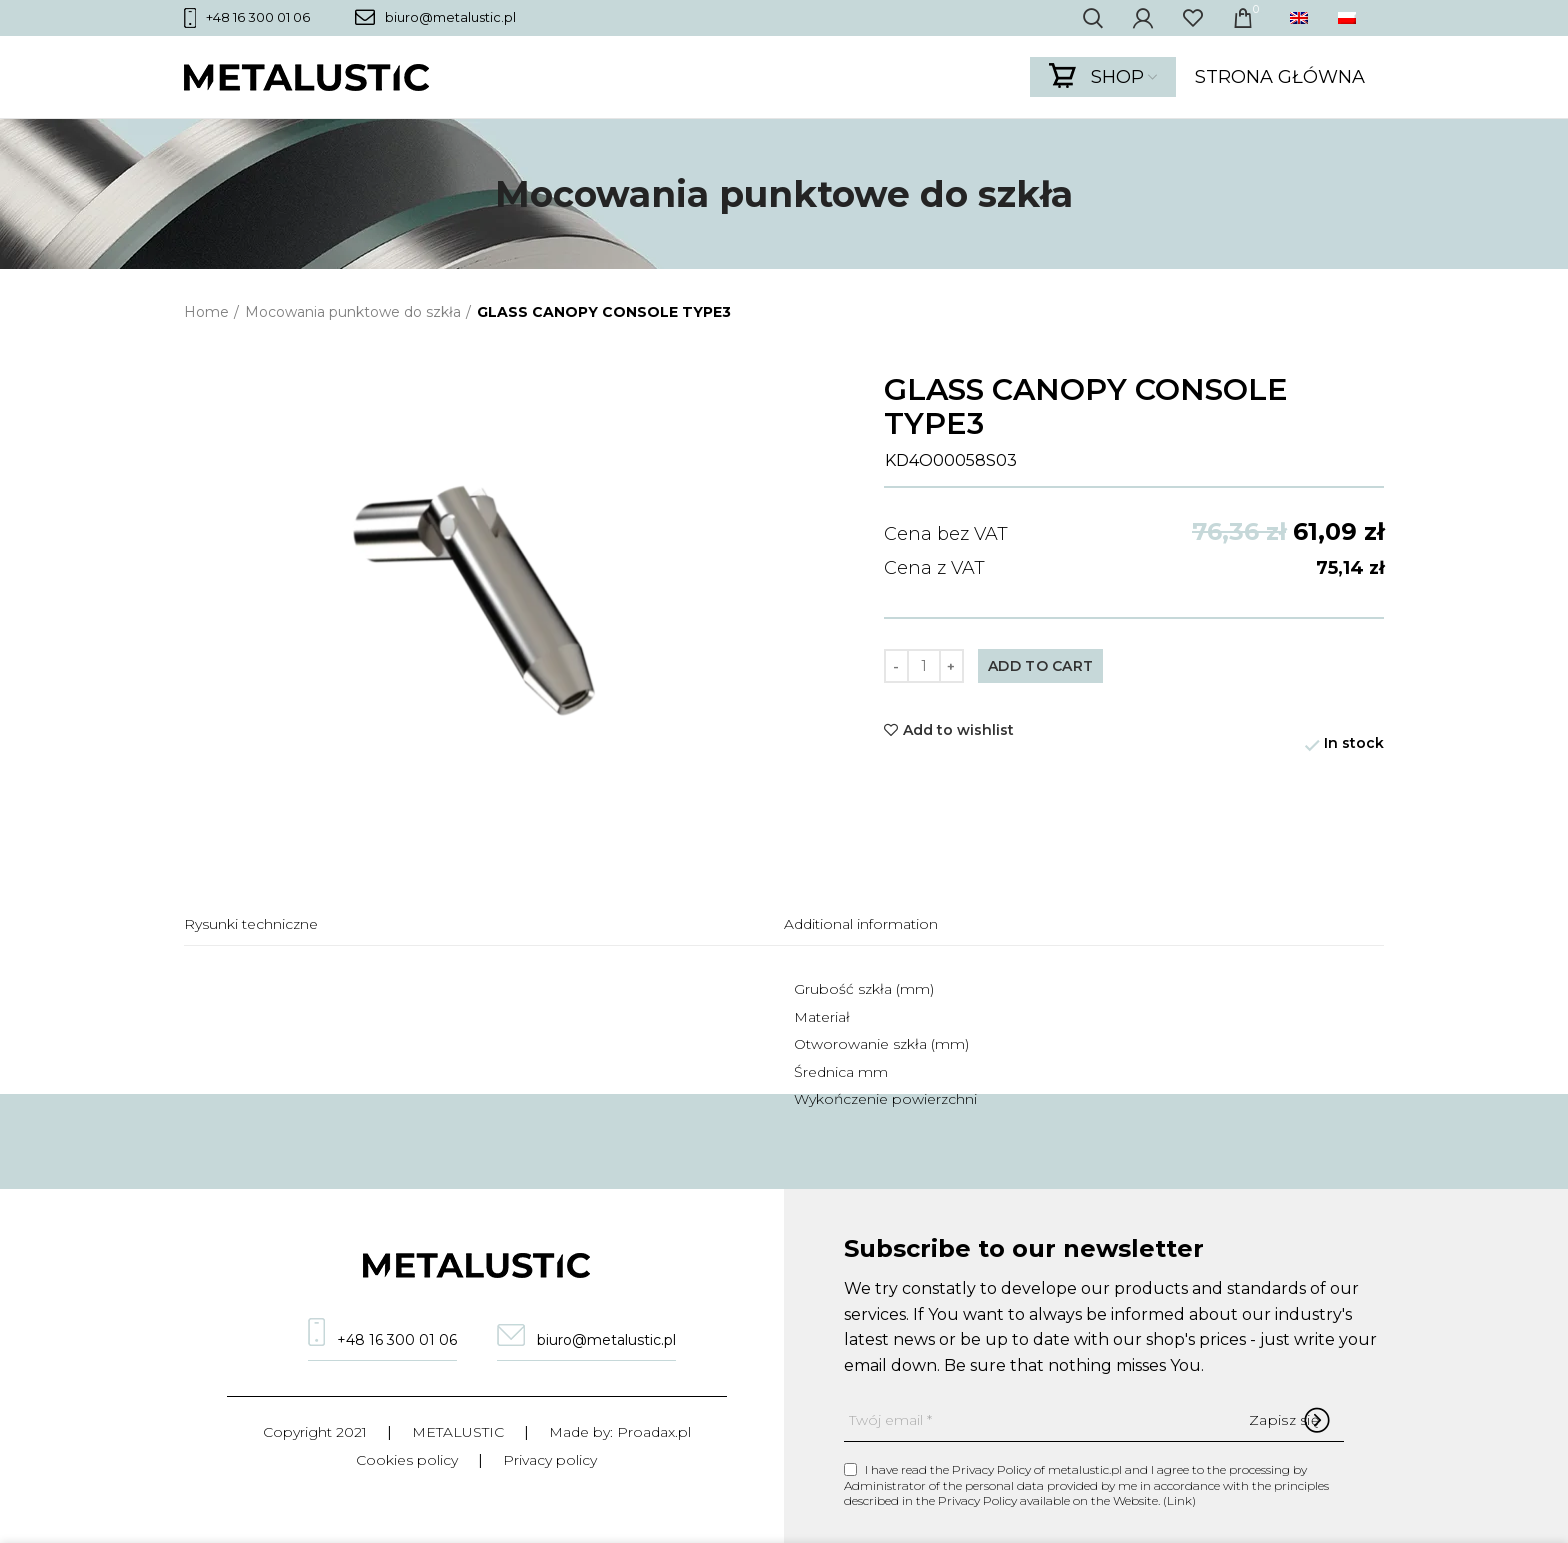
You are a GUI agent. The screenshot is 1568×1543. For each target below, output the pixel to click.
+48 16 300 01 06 (247, 18)
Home (206, 312)
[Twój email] (1094, 1420)
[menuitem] (1304, 18)
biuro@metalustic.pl (435, 17)
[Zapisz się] (1284, 1420)
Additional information (861, 924)
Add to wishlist (958, 730)
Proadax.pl (654, 1432)
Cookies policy (407, 1460)
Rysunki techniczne (251, 924)
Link (1179, 1500)
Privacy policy (550, 1460)
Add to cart (1040, 666)
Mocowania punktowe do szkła (353, 312)
